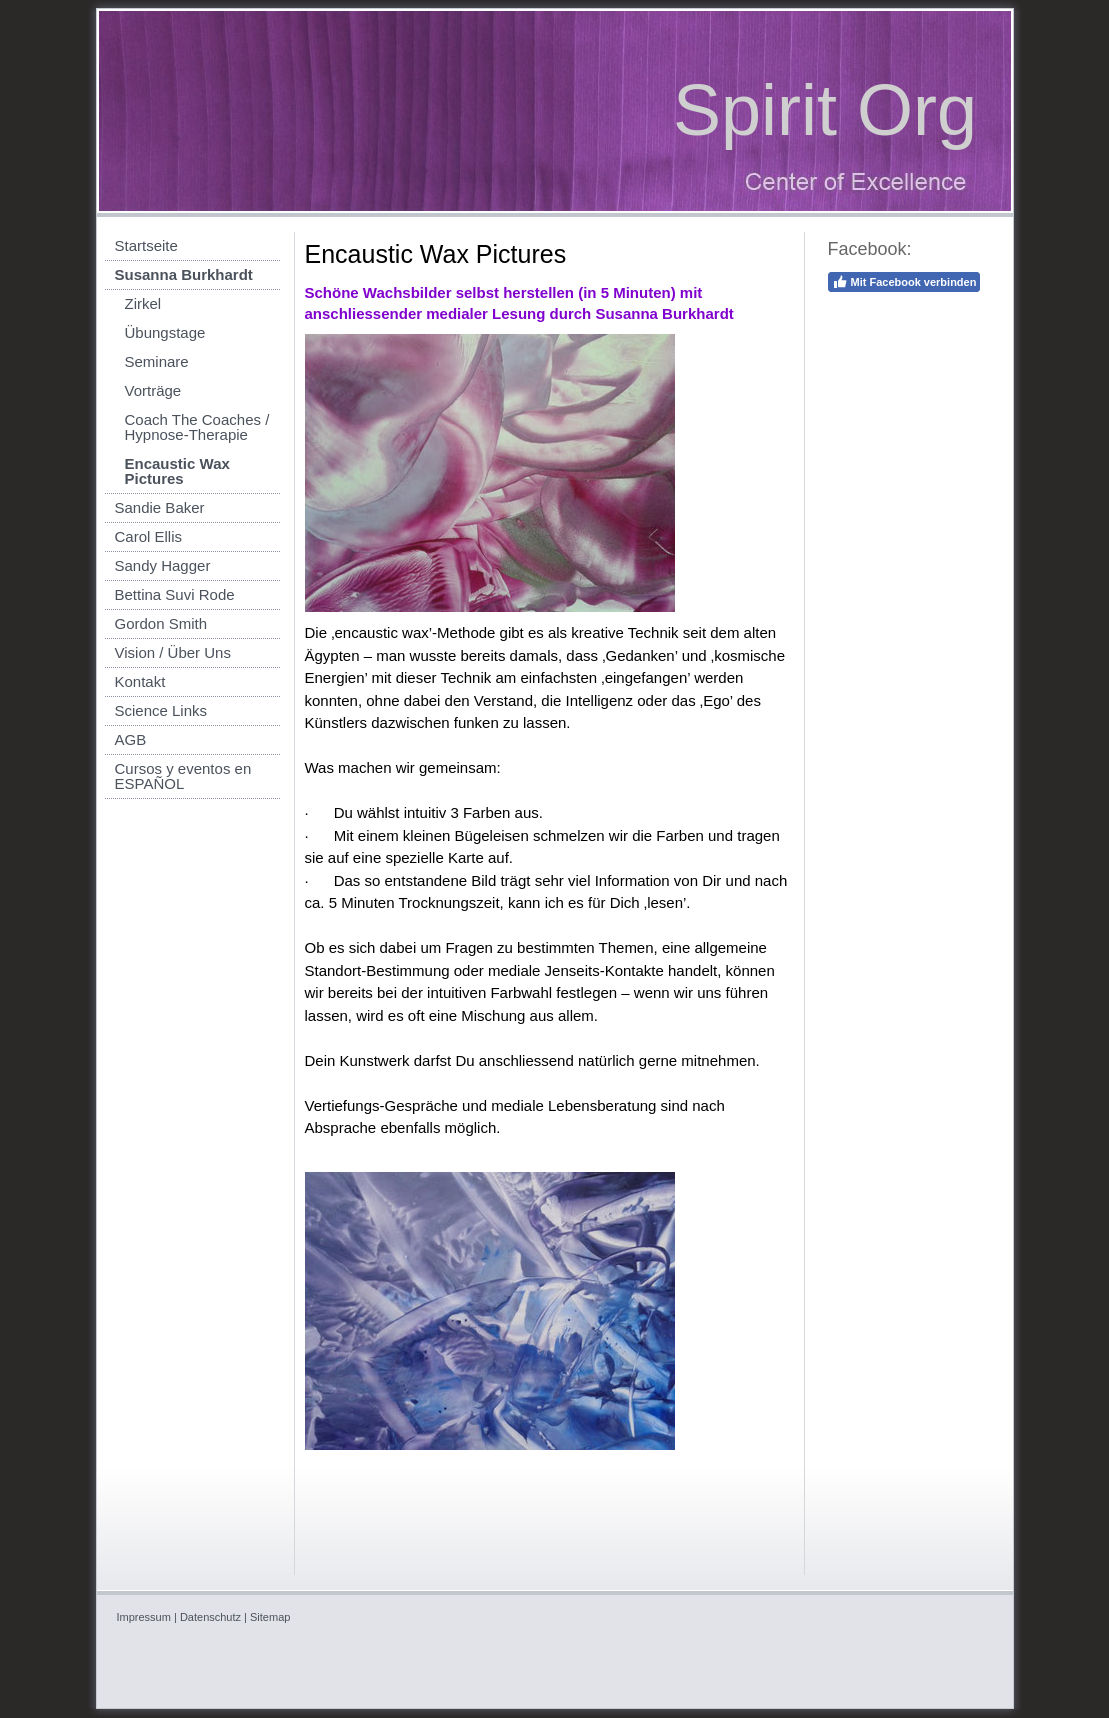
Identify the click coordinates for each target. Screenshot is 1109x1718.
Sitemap (270, 1617)
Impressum (144, 1617)
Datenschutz (210, 1617)
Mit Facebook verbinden (904, 282)
